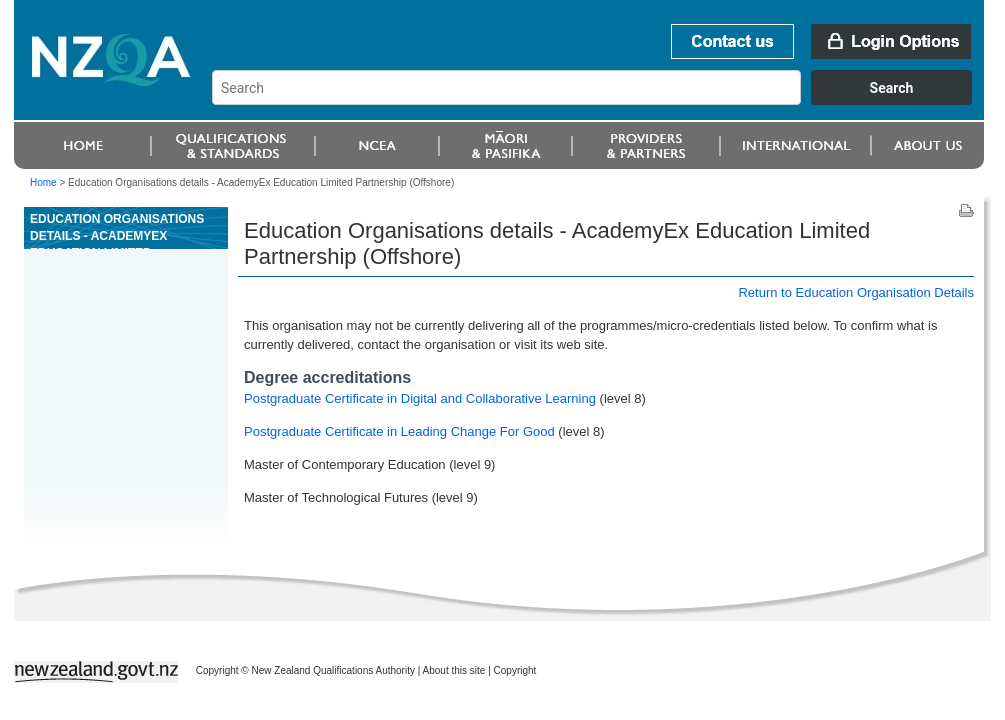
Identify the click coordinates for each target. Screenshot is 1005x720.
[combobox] (601, 100)
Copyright (515, 670)
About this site (454, 670)
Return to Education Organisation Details (856, 292)
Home (43, 182)
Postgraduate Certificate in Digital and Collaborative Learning (422, 398)
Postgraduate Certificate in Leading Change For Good (399, 431)
